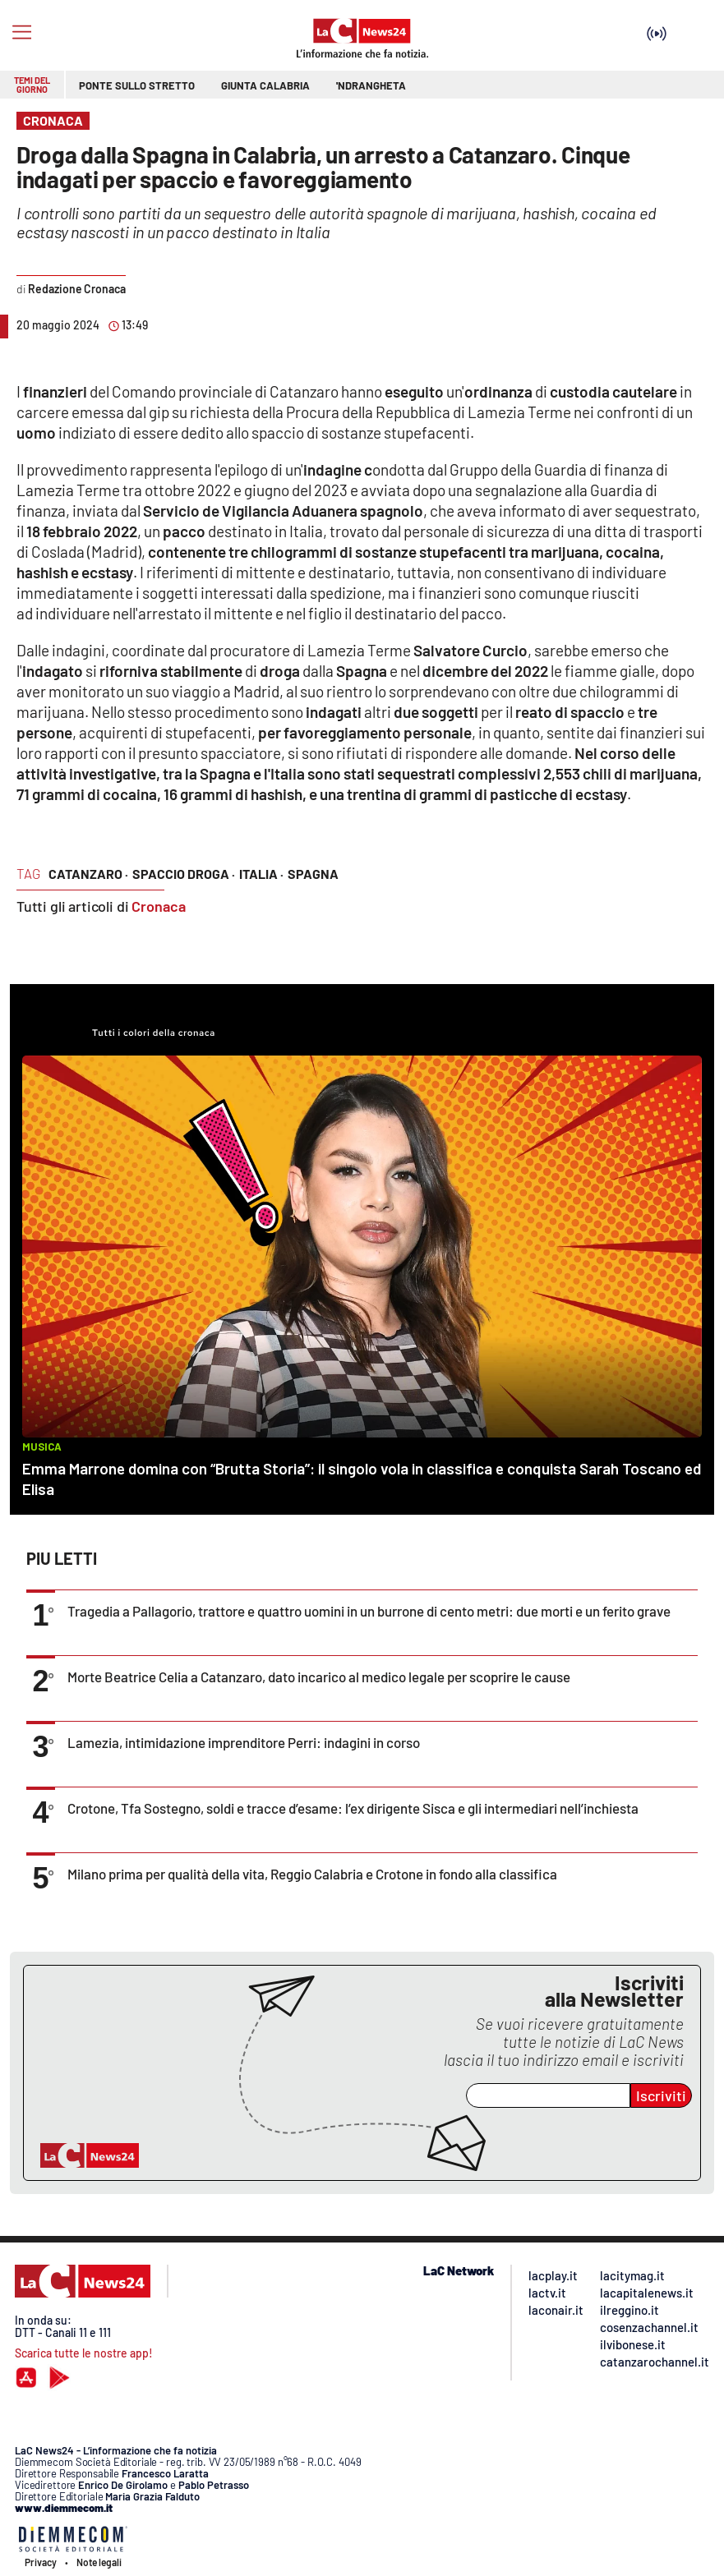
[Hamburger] (21, 32)
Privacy (41, 2562)
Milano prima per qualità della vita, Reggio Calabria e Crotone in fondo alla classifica (312, 1873)
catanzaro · (88, 873)
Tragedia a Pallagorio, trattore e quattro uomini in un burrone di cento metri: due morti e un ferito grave (369, 1611)
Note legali (99, 2562)
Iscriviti (661, 2095)
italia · (261, 873)
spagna (313, 873)
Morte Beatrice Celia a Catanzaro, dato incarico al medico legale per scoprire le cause (318, 1676)
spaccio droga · (183, 873)
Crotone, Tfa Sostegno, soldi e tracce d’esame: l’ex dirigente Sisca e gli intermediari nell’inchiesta (353, 1808)
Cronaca (158, 906)
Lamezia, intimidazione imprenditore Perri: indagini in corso (243, 1742)
